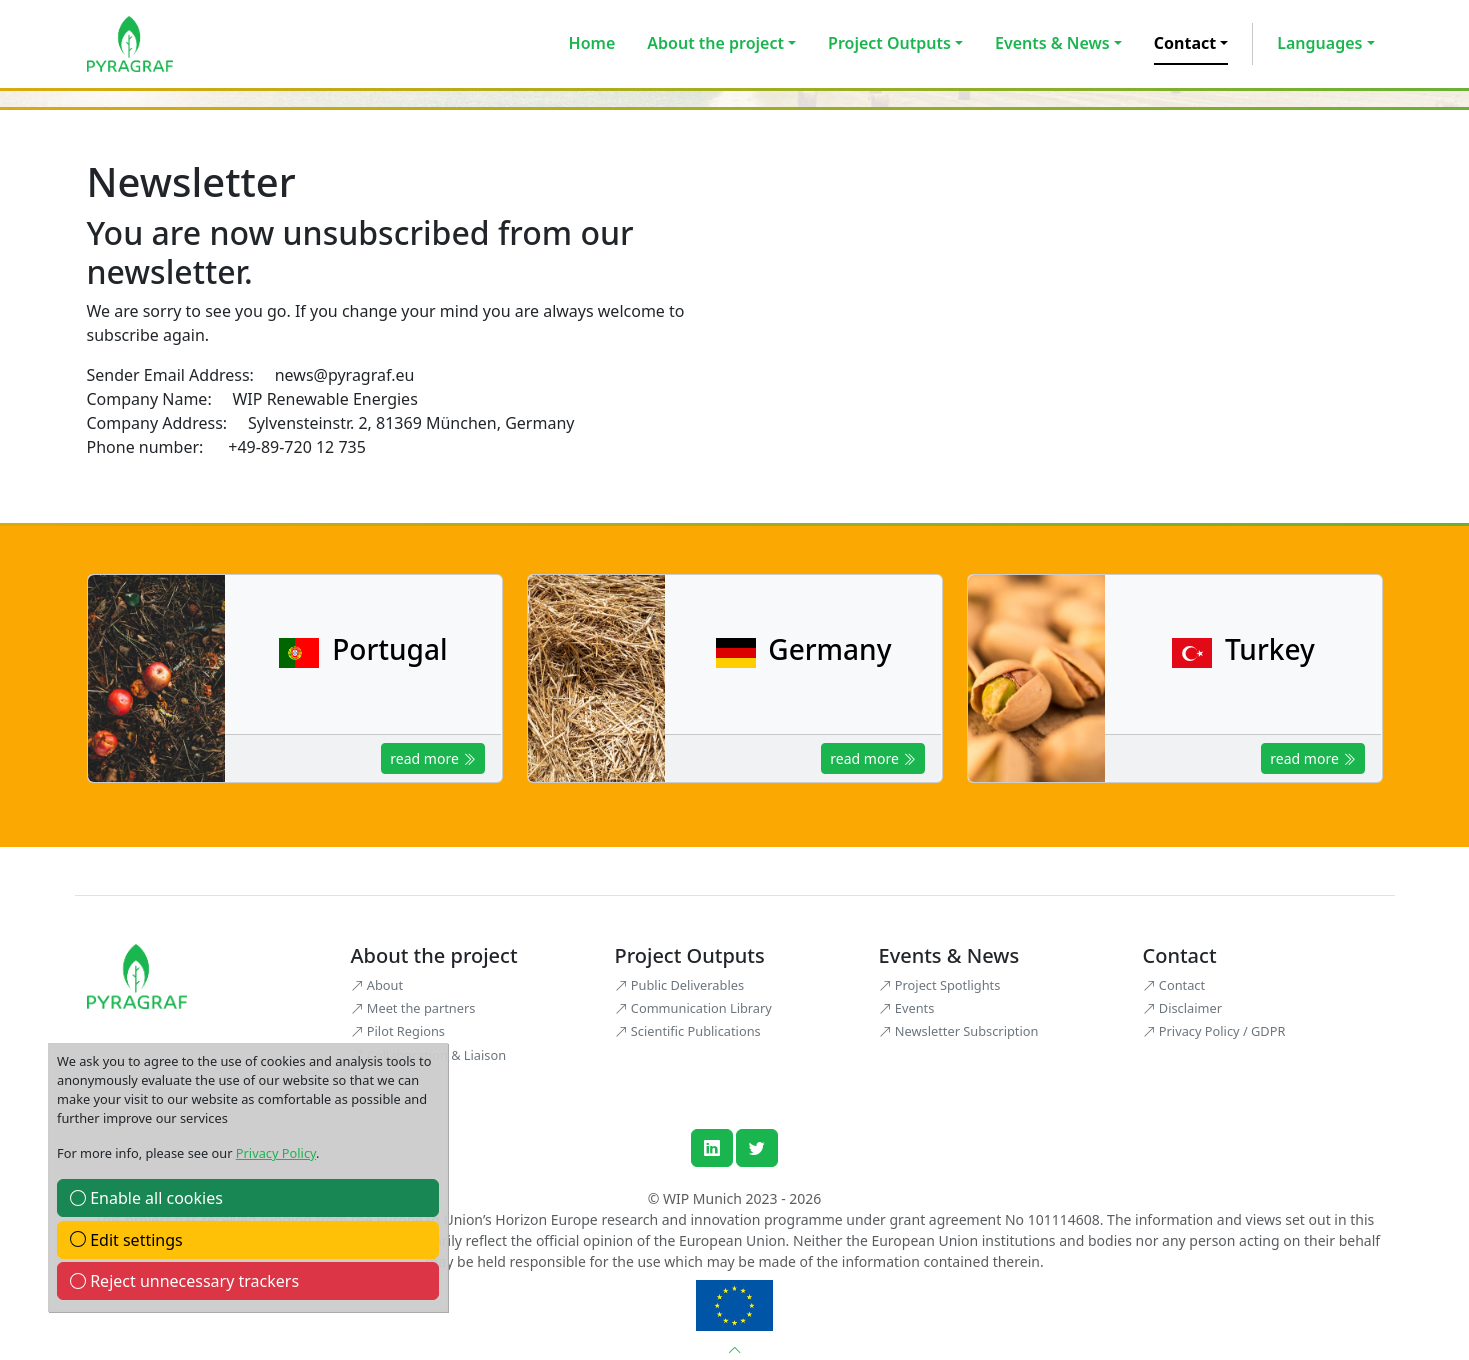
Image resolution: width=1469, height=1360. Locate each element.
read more (433, 758)
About (377, 985)
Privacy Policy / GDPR (1214, 1031)
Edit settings (126, 1240)
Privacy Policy (276, 1153)
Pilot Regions (398, 1031)
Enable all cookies (146, 1198)
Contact (1185, 43)
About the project (715, 43)
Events (907, 1008)
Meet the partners (413, 1008)
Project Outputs (889, 43)
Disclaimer (1183, 1008)
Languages (1319, 43)
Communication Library (693, 1008)
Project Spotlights (940, 985)
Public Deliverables (680, 985)
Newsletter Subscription (959, 1031)
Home (592, 43)
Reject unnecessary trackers (184, 1281)
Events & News (1052, 43)
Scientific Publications (688, 1031)
